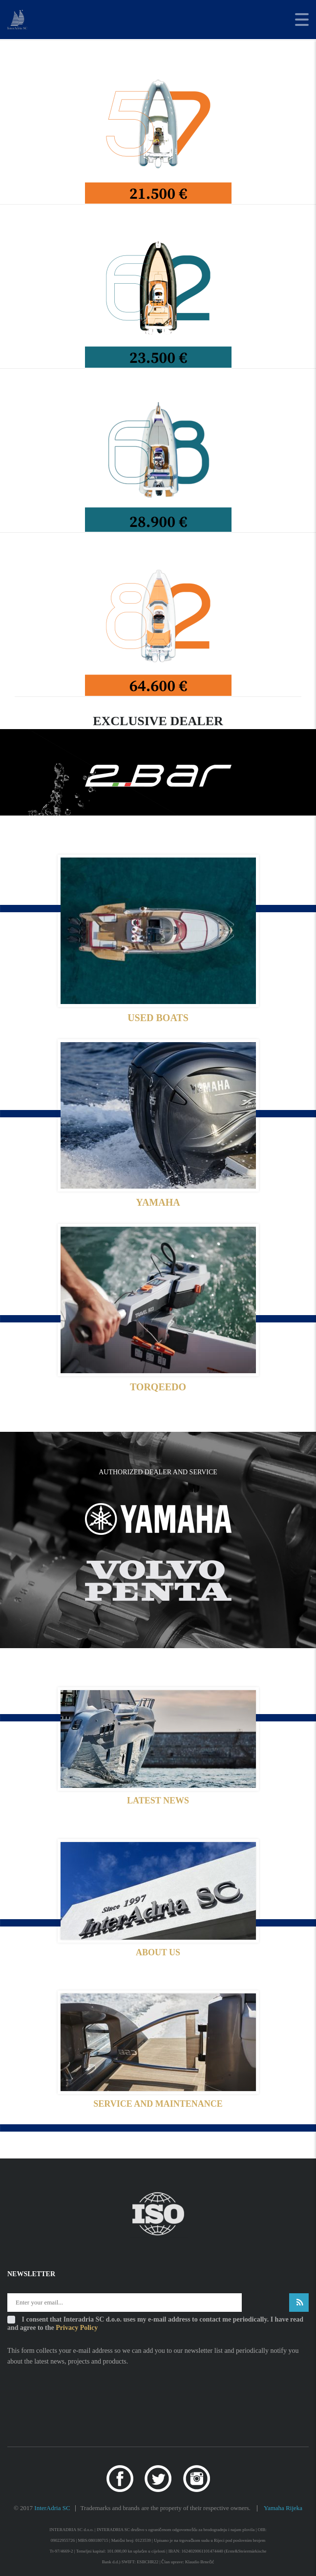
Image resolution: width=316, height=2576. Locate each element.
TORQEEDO (158, 1387)
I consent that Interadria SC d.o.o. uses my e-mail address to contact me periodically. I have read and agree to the (155, 2323)
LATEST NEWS (158, 1800)
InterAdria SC (52, 2508)
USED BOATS (158, 1017)
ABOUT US (158, 1952)
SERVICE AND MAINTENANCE (157, 2104)
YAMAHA (158, 1202)
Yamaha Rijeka (283, 2508)
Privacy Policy (77, 2327)
